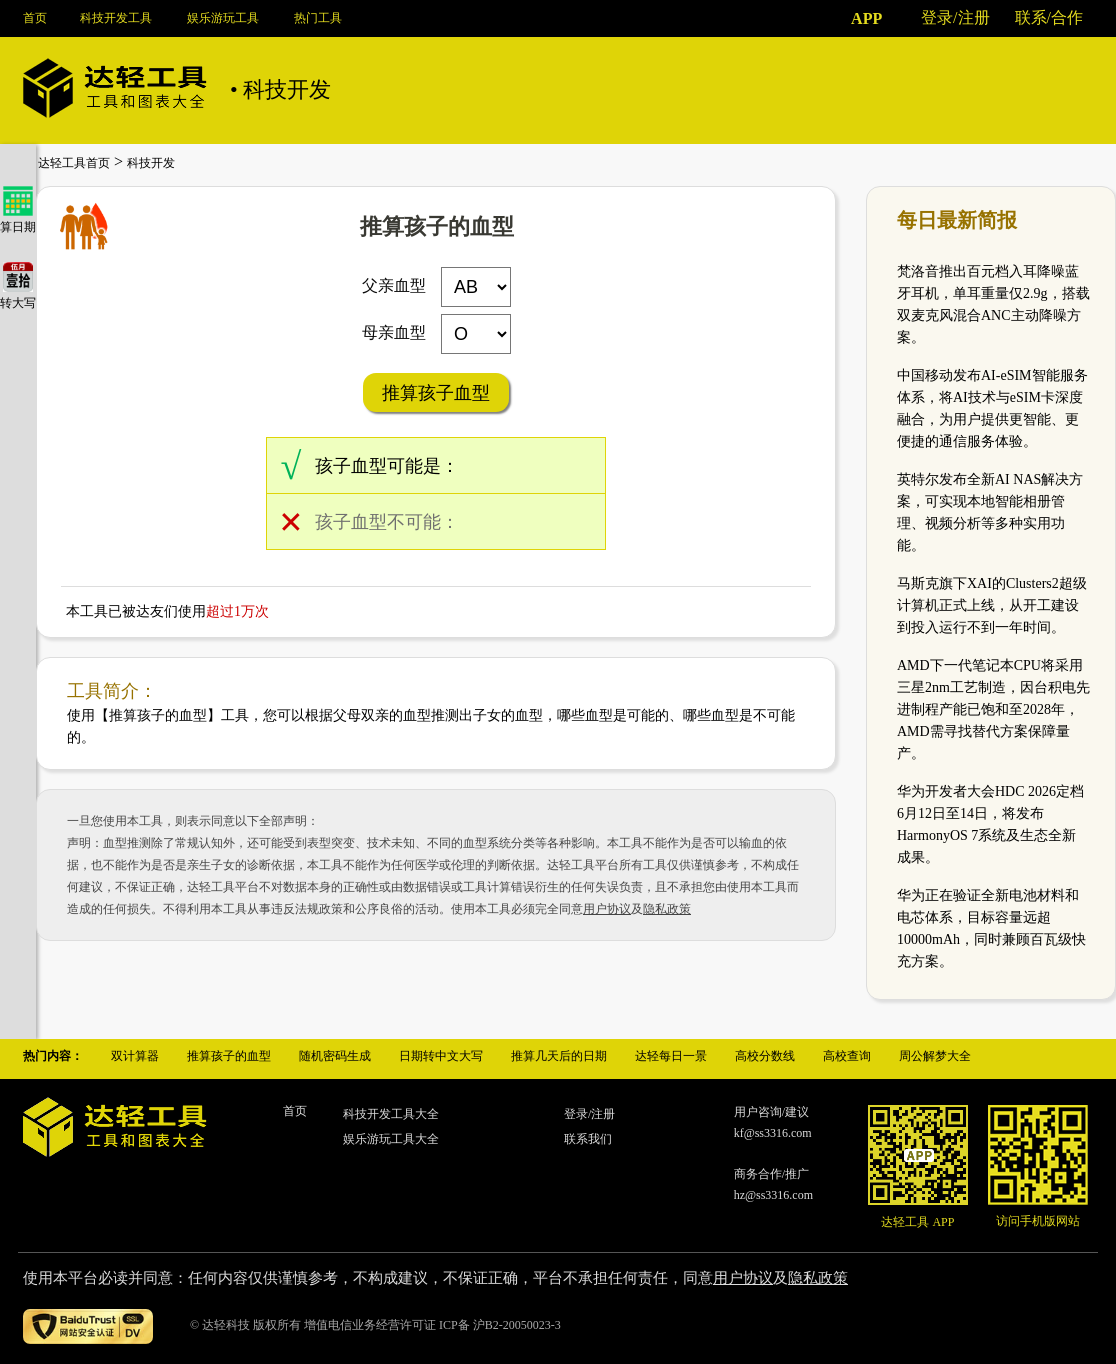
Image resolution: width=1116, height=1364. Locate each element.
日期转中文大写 (441, 1056)
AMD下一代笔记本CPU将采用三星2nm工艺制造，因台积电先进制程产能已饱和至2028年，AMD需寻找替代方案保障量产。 (993, 709)
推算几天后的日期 (559, 1056)
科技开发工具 (116, 18)
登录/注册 (955, 17)
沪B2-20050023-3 (517, 1325)
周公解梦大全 (935, 1056)
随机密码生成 (335, 1056)
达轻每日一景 (671, 1056)
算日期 (18, 219)
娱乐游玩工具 (223, 18)
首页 (35, 18)
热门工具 (318, 18)
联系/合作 (1049, 17)
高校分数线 (765, 1056)
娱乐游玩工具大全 (391, 1139)
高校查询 (847, 1056)
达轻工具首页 (74, 163)
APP (866, 18)
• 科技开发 (280, 89)
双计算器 (135, 1056)
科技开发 (151, 163)
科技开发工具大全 (391, 1114)
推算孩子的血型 (229, 1056)
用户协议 (607, 909)
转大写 (18, 295)
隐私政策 (667, 909)
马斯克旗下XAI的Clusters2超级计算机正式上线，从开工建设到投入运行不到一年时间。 (992, 605)
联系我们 (588, 1139)
